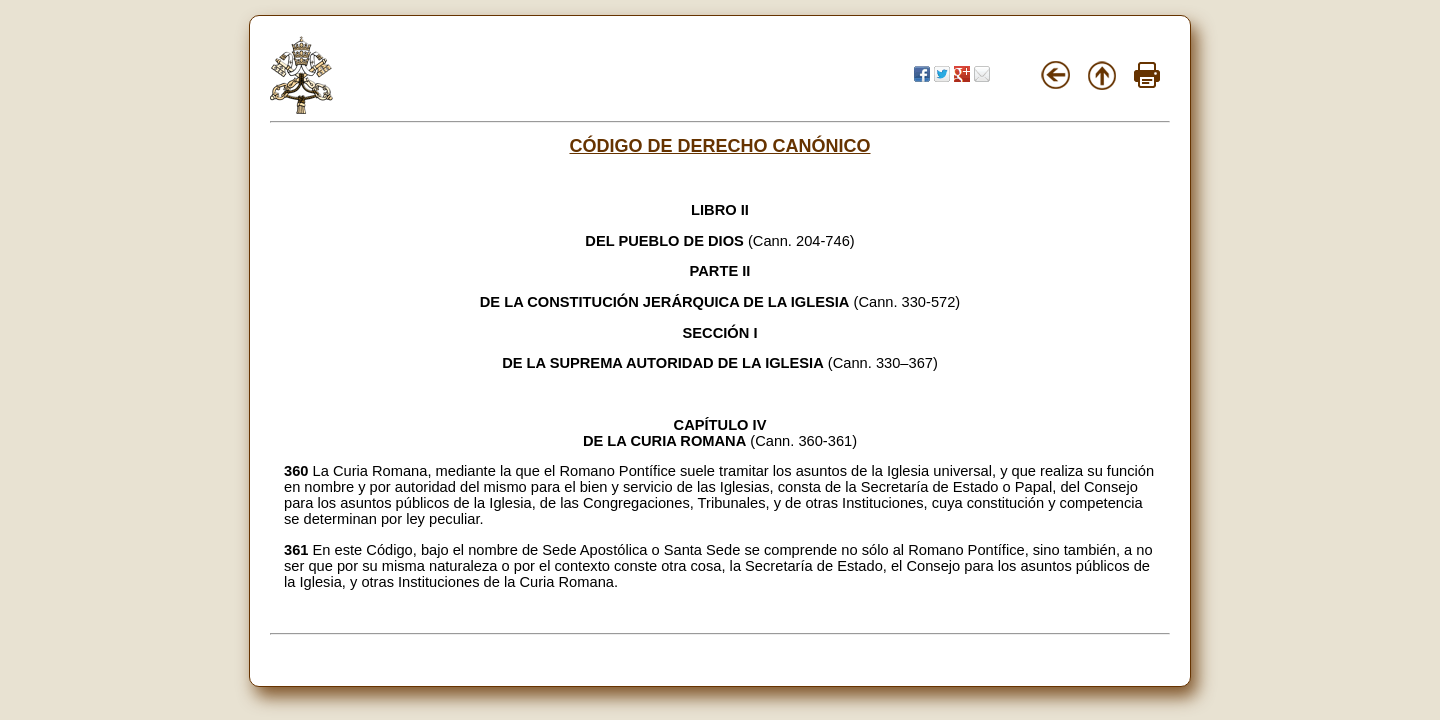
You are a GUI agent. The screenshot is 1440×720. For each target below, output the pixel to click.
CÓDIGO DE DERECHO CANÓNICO (719, 146)
